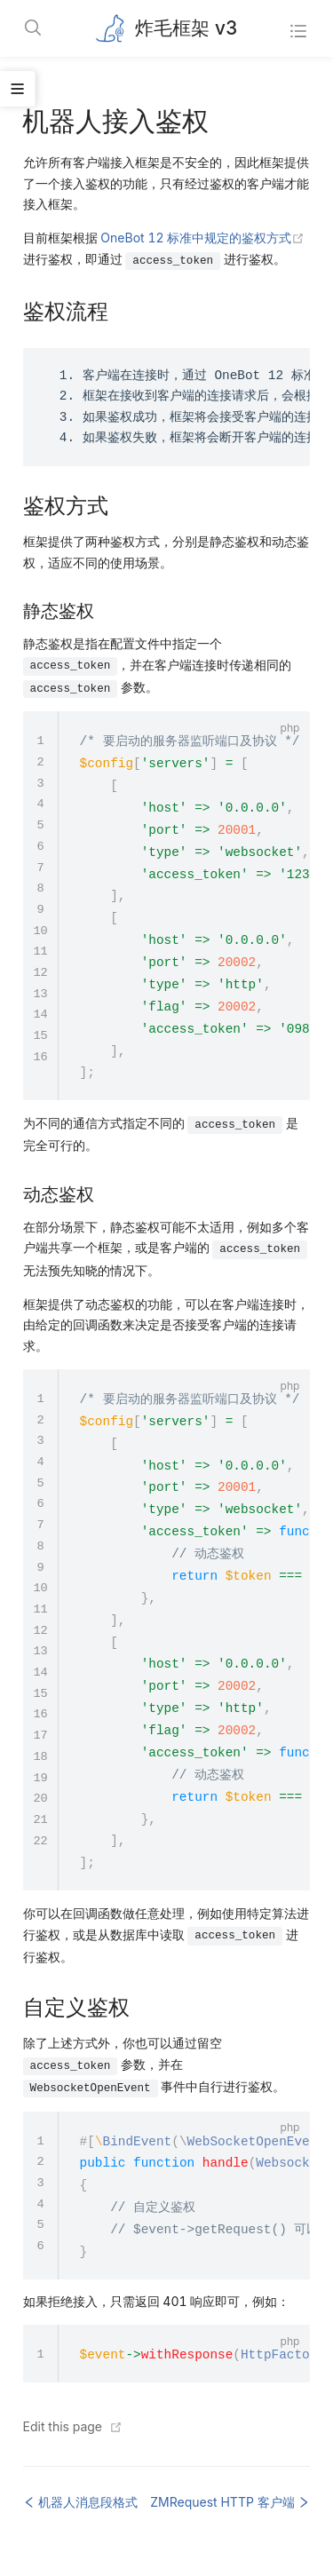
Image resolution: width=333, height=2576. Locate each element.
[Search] (34, 29)
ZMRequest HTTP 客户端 (230, 2501)
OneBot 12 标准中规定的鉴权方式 (202, 237)
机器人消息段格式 (81, 2501)
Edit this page (62, 2426)
